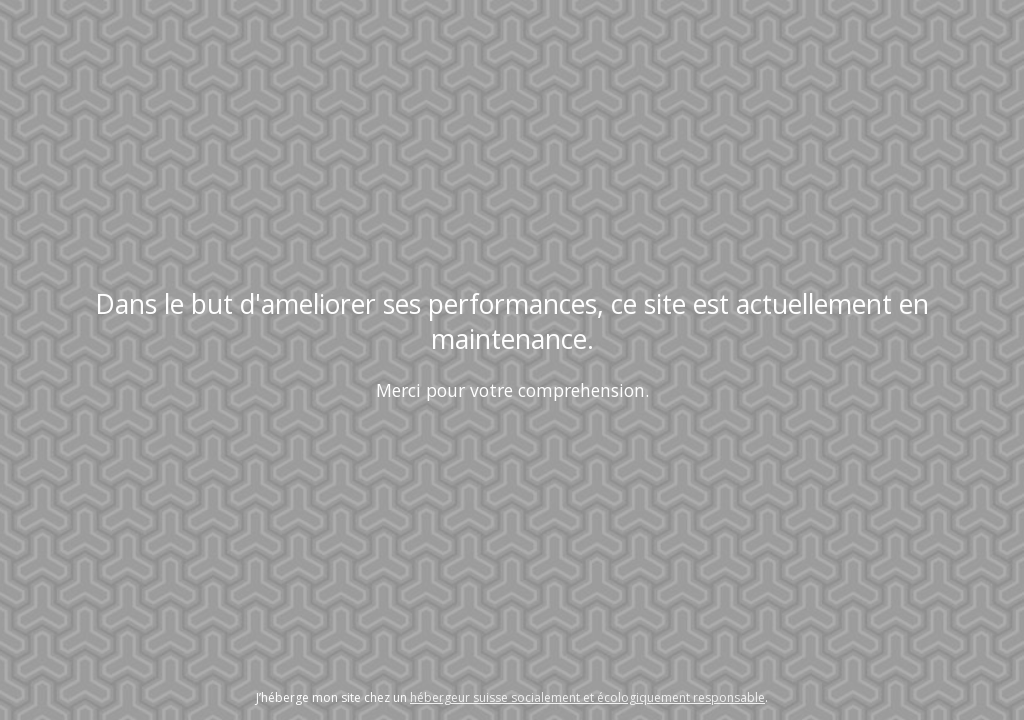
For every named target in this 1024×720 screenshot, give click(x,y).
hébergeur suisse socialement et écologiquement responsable (587, 697)
